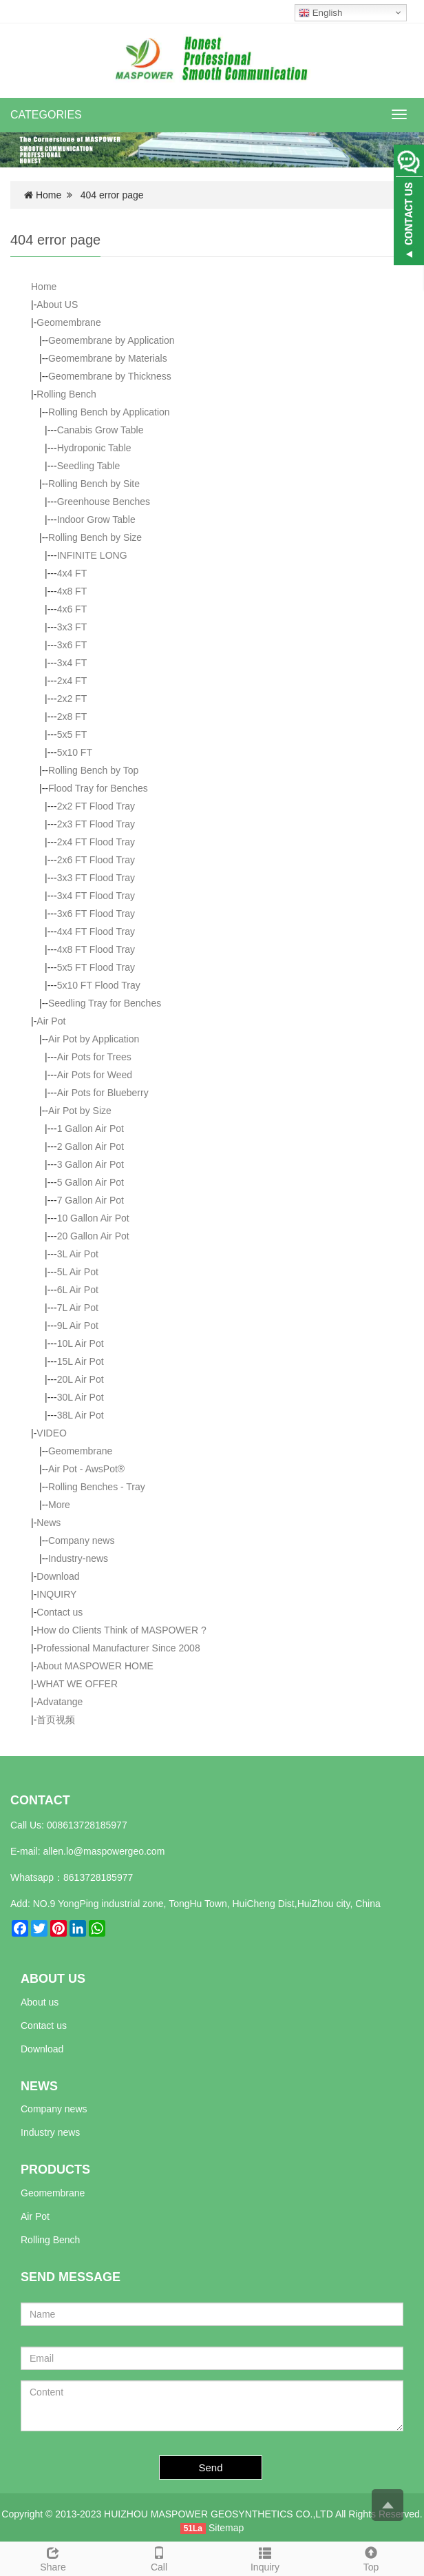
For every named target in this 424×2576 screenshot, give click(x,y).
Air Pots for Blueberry (103, 1092)
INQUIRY (56, 1594)
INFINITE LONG (92, 555)
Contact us (59, 1612)
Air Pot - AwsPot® (86, 1468)
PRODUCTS (55, 2169)
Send (211, 2467)
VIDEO (51, 1433)
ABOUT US (53, 1979)
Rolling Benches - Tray (96, 1486)
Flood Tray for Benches (98, 788)
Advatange (59, 1701)
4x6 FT (72, 609)
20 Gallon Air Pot (93, 1235)
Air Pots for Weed (94, 1074)
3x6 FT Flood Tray (96, 913)
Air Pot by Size (80, 1110)
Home (48, 194)
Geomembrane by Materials (107, 358)
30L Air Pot (80, 1397)
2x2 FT (72, 698)
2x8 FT (72, 716)
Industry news (50, 2132)
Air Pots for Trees (94, 1056)
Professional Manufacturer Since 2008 (118, 1647)
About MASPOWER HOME (94, 1665)
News (48, 1522)
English (320, 13)
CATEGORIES (46, 115)
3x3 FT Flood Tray (96, 877)
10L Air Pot (80, 1343)
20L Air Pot (80, 1379)
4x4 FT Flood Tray (96, 931)
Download (57, 1576)
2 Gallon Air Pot (90, 1146)
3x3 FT (72, 626)
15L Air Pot (80, 1361)
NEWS (39, 2086)
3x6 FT (72, 644)
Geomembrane (68, 322)
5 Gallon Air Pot (90, 1182)
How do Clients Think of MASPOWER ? (121, 1630)
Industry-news (78, 1558)
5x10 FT (74, 752)
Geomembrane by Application (111, 340)
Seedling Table (88, 465)
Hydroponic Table (94, 447)
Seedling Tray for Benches (104, 1003)
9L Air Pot (77, 1325)
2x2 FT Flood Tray (96, 806)
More (59, 1504)
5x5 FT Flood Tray (96, 967)
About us (40, 2002)
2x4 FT (72, 680)
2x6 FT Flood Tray (96, 859)
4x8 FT (72, 591)
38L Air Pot (80, 1415)
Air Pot (50, 1021)
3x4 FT (72, 662)
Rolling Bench (66, 394)
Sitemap (226, 2527)
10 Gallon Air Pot (93, 1218)
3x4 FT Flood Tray (96, 895)
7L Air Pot (77, 1307)
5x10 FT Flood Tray (98, 985)
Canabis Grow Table (100, 429)
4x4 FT (72, 573)
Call (159, 2557)
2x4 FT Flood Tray (96, 841)
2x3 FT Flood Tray (96, 824)
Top (371, 2557)
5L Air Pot (77, 1271)
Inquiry (265, 2557)
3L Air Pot (77, 1253)
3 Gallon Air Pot (90, 1164)
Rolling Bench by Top (93, 770)
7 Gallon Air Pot (90, 1200)
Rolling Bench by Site (94, 483)
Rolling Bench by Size (95, 537)
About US (57, 304)
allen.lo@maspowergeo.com (104, 1851)
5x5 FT (72, 734)
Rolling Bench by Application (109, 412)
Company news (81, 1540)
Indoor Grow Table (96, 519)
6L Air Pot (77, 1289)
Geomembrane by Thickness (109, 376)
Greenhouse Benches (103, 501)
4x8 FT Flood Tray (96, 949)
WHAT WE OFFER (77, 1683)
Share (53, 2557)
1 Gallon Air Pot (90, 1128)
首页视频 (55, 1719)
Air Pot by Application (93, 1038)
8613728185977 (98, 1877)
